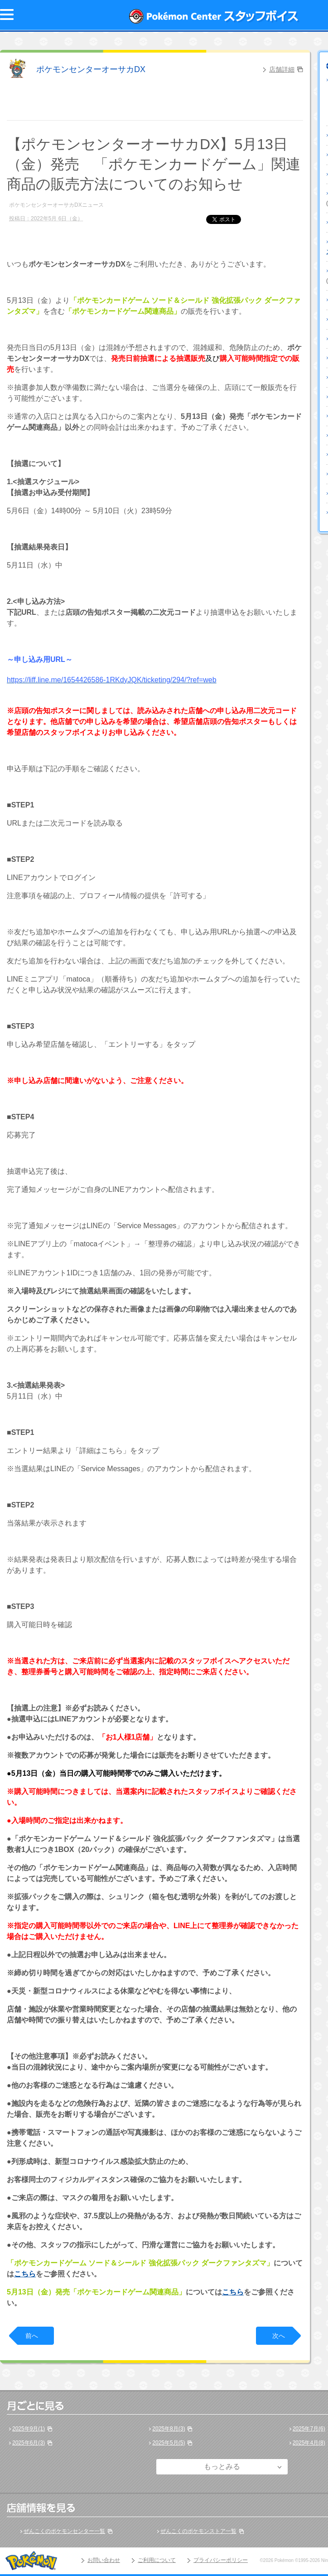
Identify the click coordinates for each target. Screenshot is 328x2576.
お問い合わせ (103, 2560)
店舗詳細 (281, 69)
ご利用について (157, 2560)
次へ (278, 2335)
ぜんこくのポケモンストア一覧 (198, 2531)
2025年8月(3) (168, 2428)
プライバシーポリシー (220, 2560)
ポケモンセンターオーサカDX (90, 69)
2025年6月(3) (28, 2443)
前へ (31, 2335)
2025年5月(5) (168, 2443)
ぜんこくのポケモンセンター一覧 (64, 2531)
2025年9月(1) (28, 2428)
